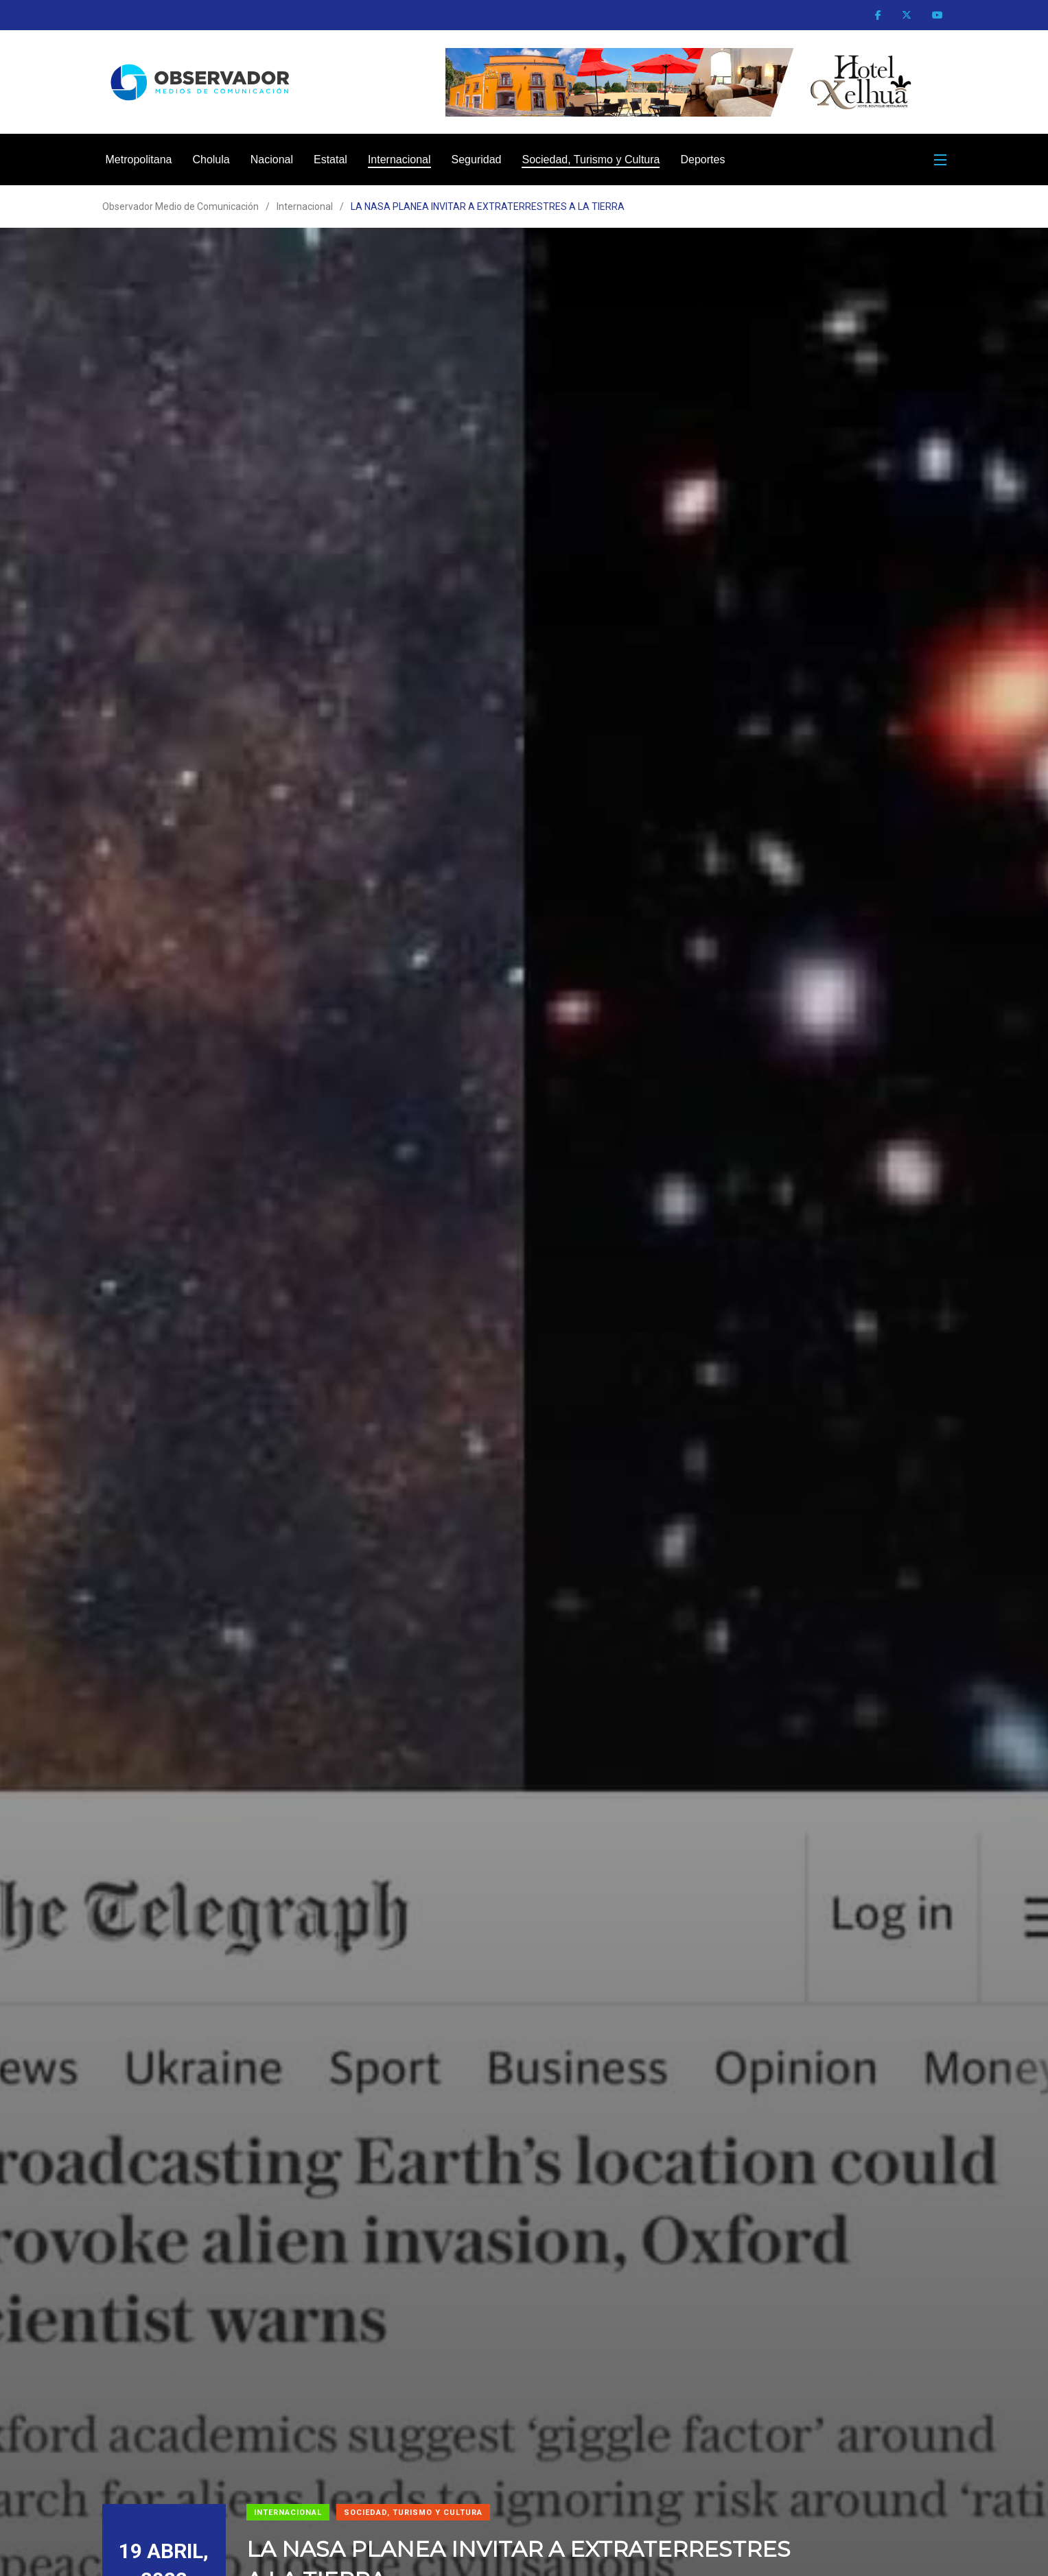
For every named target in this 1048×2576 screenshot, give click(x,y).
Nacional (272, 159)
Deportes (702, 159)
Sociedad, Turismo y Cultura (591, 159)
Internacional (399, 159)
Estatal (330, 159)
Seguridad (477, 159)
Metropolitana (139, 159)
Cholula (210, 159)
